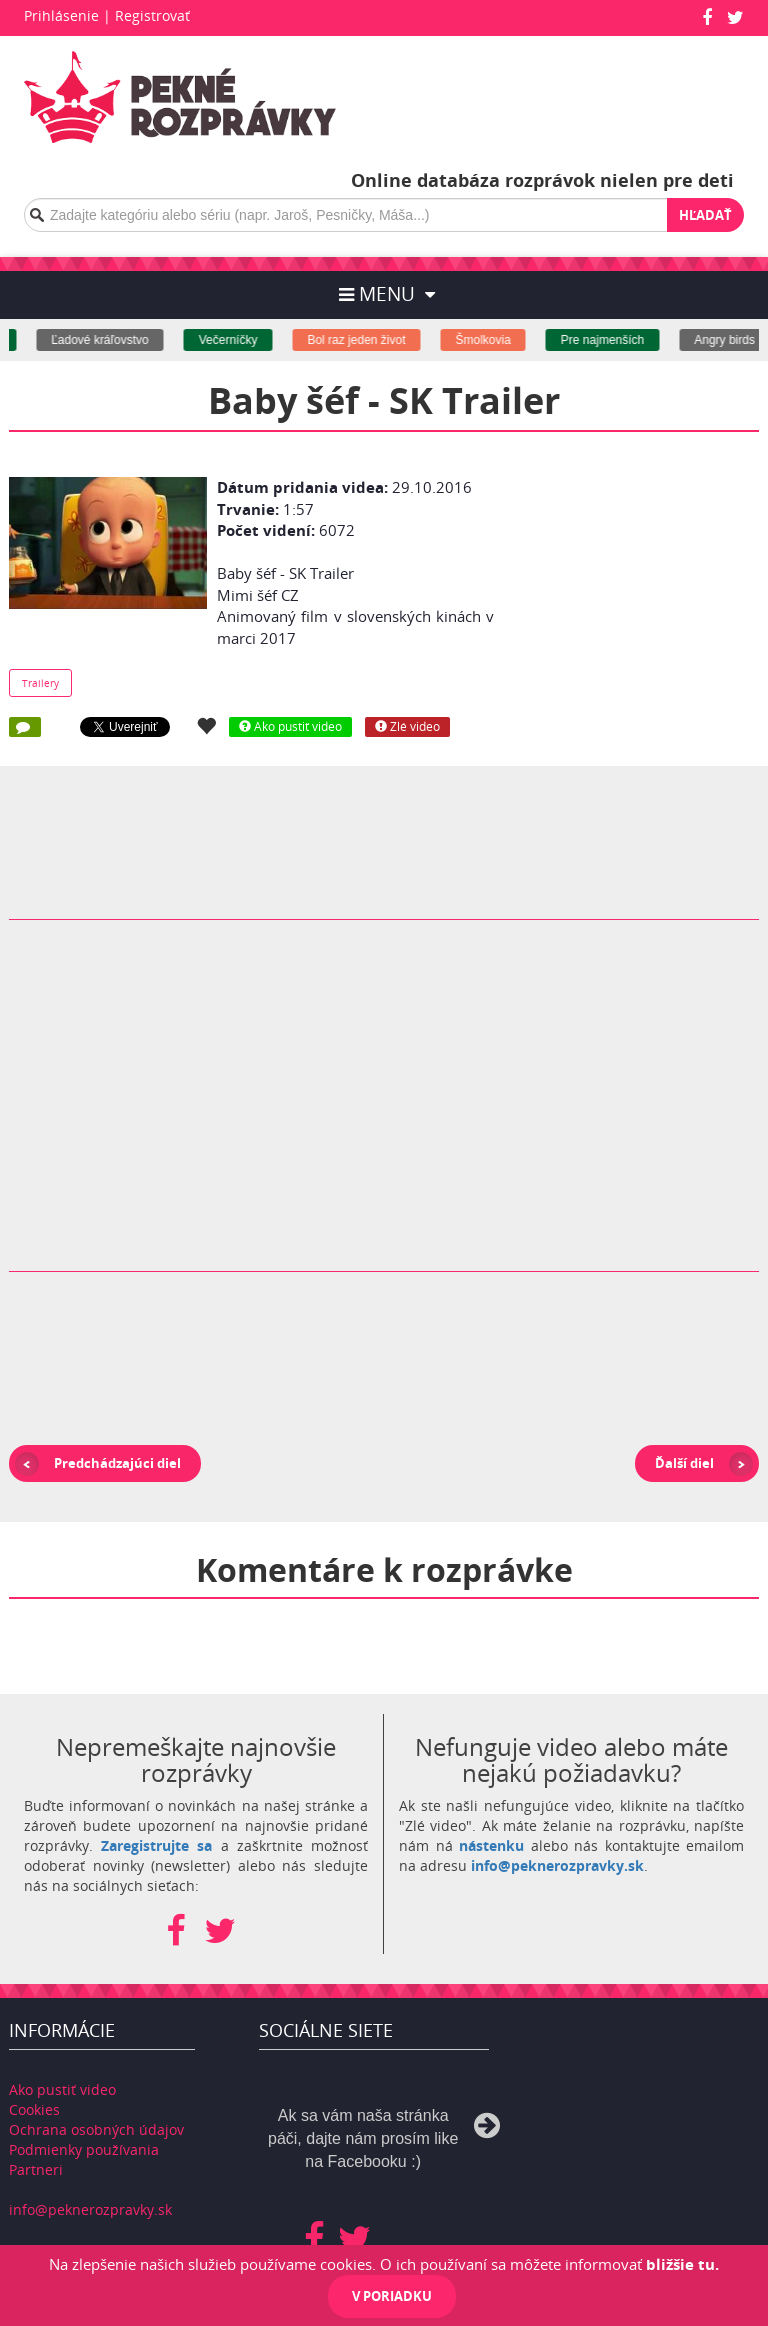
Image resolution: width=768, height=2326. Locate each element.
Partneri (36, 2169)
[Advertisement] (646, 572)
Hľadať (705, 215)
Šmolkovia (502, 340)
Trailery (40, 683)
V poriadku (392, 2296)
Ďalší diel (684, 1463)
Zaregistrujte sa (156, 1845)
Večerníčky (247, 340)
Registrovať (152, 15)
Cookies (34, 2109)
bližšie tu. (682, 2264)
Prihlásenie (61, 15)
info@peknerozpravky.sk (557, 1865)
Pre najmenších (621, 340)
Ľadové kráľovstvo (119, 340)
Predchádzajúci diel (117, 1463)
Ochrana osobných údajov (96, 2129)
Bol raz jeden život (376, 340)
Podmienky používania (84, 2149)
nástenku (491, 1845)
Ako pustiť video (62, 2089)
